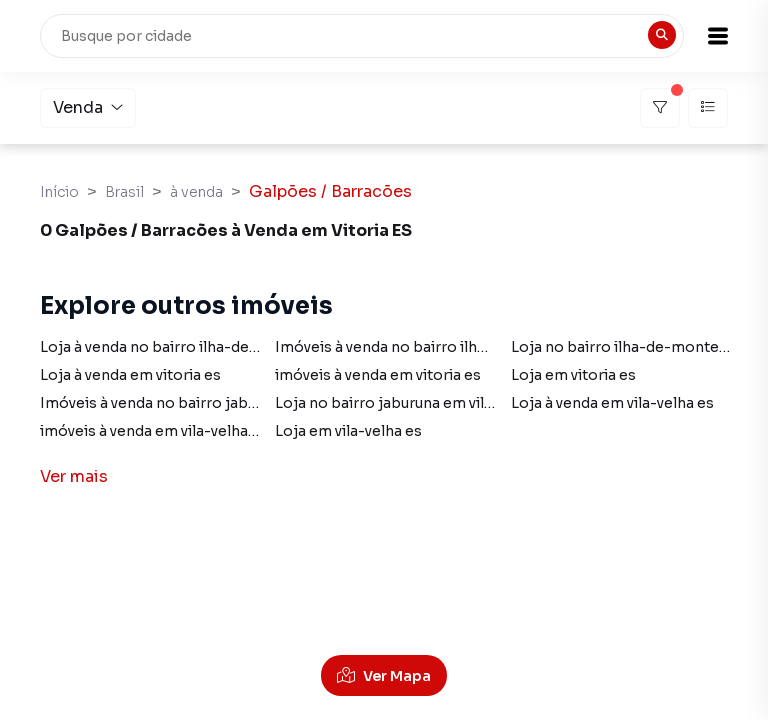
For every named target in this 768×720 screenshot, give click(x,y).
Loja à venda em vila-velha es (612, 403)
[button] (718, 36)
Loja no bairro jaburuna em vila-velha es (415, 403)
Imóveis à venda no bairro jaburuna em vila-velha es (221, 403)
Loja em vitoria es (573, 375)
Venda (88, 107)
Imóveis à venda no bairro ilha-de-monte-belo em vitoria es (487, 347)
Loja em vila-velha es (348, 431)
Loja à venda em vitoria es (130, 375)
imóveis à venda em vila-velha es (154, 431)
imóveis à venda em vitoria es (378, 375)
